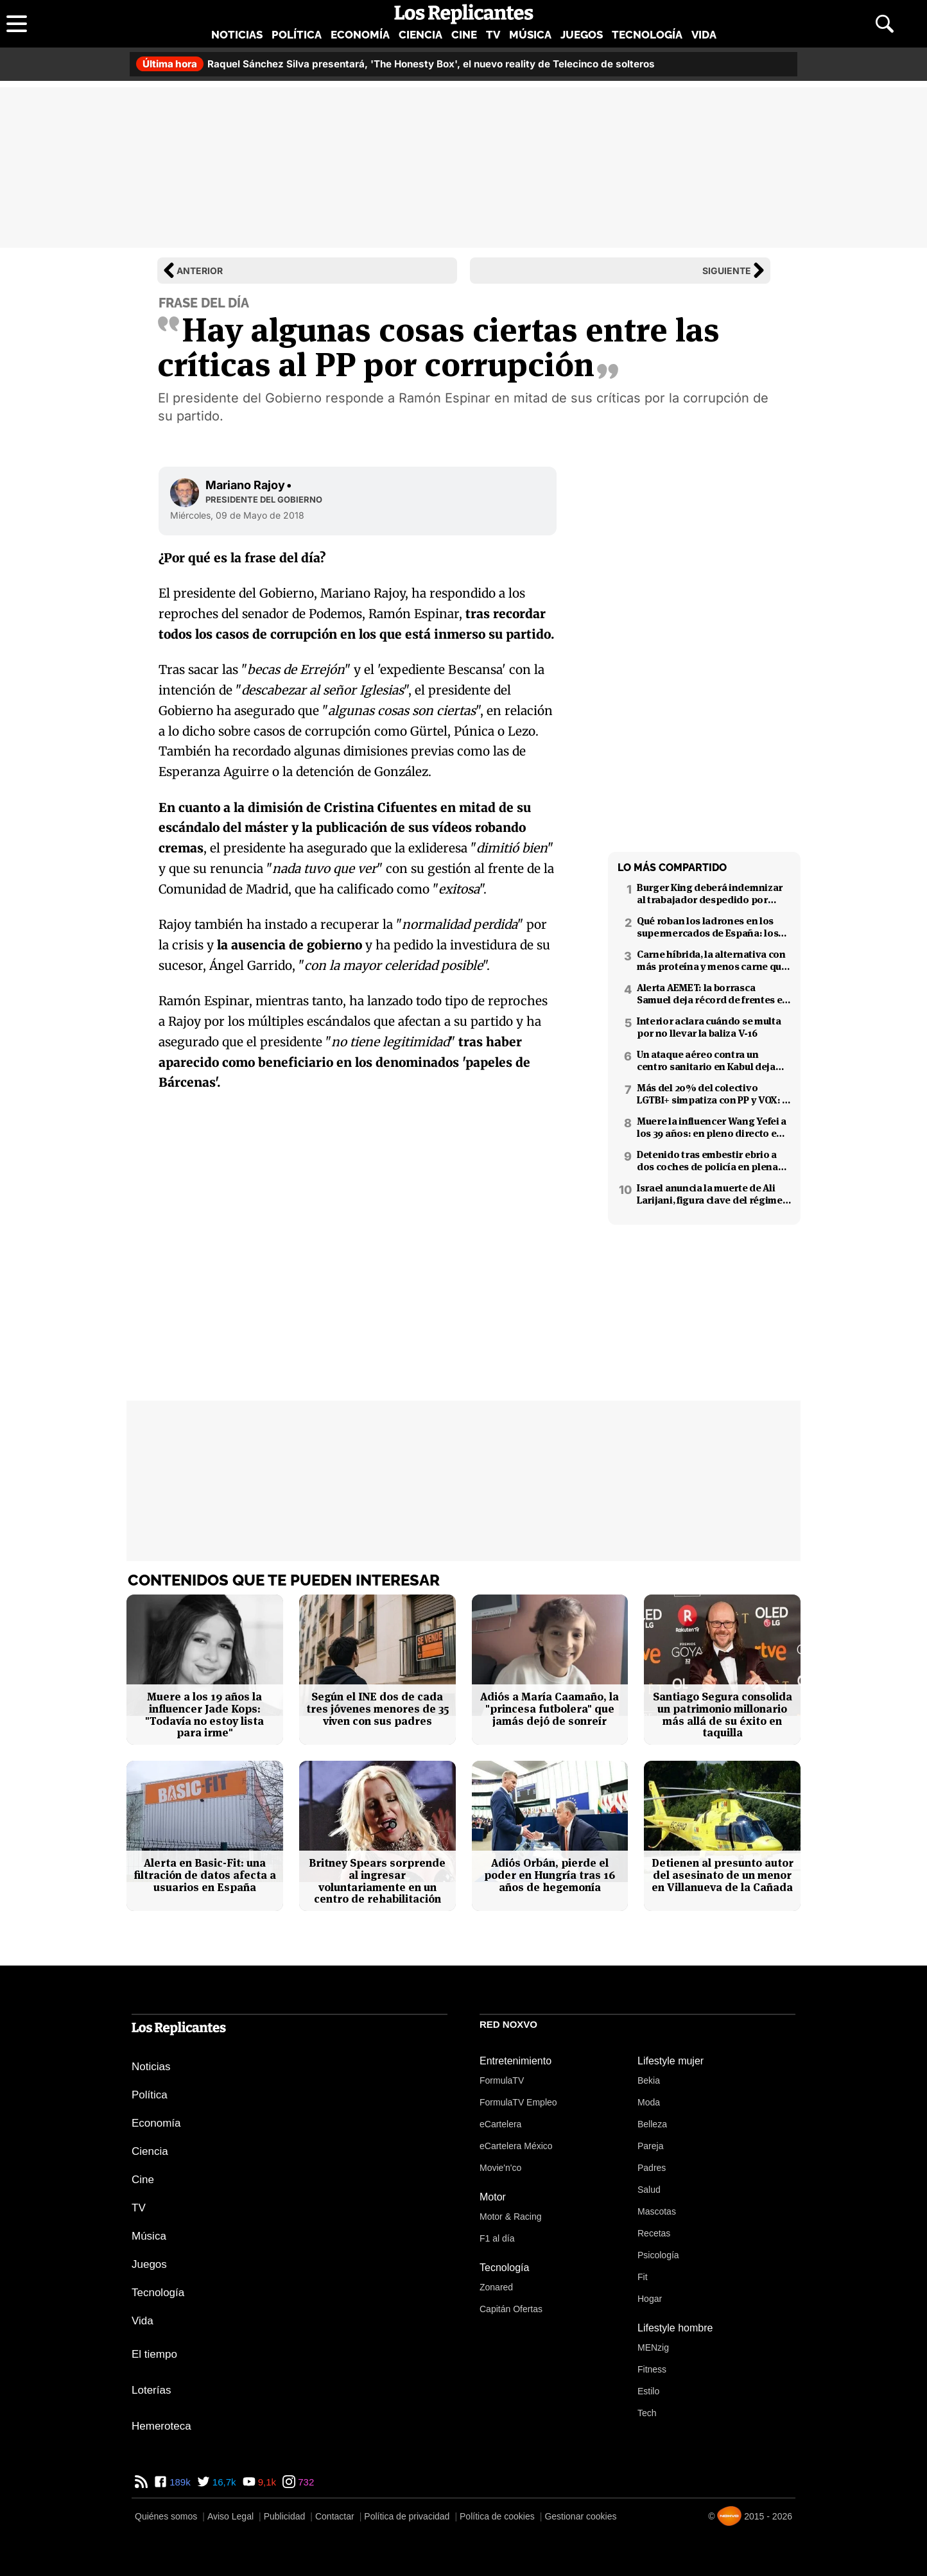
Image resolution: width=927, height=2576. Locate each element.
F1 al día (497, 2238)
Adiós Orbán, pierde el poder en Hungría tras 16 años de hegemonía (549, 1875)
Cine (464, 34)
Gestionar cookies (580, 2516)
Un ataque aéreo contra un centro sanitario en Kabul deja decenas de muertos (706, 1060)
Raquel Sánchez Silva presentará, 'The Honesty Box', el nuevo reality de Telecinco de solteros (395, 63)
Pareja (650, 2146)
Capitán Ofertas (511, 2309)
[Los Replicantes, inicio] (463, 14)
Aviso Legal (230, 2516)
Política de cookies (497, 2516)
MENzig (653, 2347)
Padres (651, 2168)
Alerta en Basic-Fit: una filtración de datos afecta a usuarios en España (205, 1875)
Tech (647, 2413)
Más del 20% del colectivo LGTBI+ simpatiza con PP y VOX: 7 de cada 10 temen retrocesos (711, 1094)
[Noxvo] (729, 2516)
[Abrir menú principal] (16, 23)
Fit (642, 2277)
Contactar (334, 2516)
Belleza (652, 2124)
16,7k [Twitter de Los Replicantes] (223, 2482)
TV (493, 34)
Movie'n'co (500, 2168)
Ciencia (420, 34)
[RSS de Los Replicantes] (141, 2482)
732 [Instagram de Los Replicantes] (304, 2482)
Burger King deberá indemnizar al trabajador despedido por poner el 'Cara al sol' (710, 893)
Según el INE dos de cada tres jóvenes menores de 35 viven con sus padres (377, 1709)
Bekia (648, 2080)
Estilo (648, 2391)
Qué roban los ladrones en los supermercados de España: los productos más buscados (707, 927)
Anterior (200, 270)
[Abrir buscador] (885, 24)
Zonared (496, 2287)
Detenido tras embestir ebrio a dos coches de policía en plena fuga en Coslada (707, 1160)
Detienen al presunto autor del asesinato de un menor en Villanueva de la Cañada (722, 1875)
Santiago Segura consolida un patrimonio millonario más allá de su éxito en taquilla (722, 1715)
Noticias (237, 34)
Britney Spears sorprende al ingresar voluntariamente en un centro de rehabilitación (377, 1881)
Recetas (653, 2233)
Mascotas (656, 2211)
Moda (648, 2102)
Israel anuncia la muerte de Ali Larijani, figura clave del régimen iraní (712, 1194)
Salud (649, 2189)
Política (297, 34)
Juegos (581, 34)
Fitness (651, 2369)
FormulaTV (502, 2080)
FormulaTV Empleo (518, 2102)
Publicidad (285, 2516)
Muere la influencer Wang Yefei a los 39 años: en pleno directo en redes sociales (711, 1127)
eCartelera (500, 2124)
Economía (360, 34)
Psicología (658, 2255)
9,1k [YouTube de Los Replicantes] (266, 2482)
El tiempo (154, 2354)
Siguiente (726, 270)
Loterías (151, 2390)
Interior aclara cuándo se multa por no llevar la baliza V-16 (709, 1027)
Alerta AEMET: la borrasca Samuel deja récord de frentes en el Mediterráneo (712, 993)
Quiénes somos (166, 2516)
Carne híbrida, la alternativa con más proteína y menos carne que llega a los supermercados (712, 960)
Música (530, 34)
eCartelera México (516, 2146)
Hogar (649, 2299)
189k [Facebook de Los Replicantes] (179, 2482)
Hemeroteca (161, 2426)
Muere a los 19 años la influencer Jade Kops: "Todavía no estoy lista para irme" (204, 1715)
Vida (703, 34)
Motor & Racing (510, 2216)
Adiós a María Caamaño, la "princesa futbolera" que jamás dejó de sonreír (549, 1709)
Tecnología (647, 34)
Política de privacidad (406, 2516)
